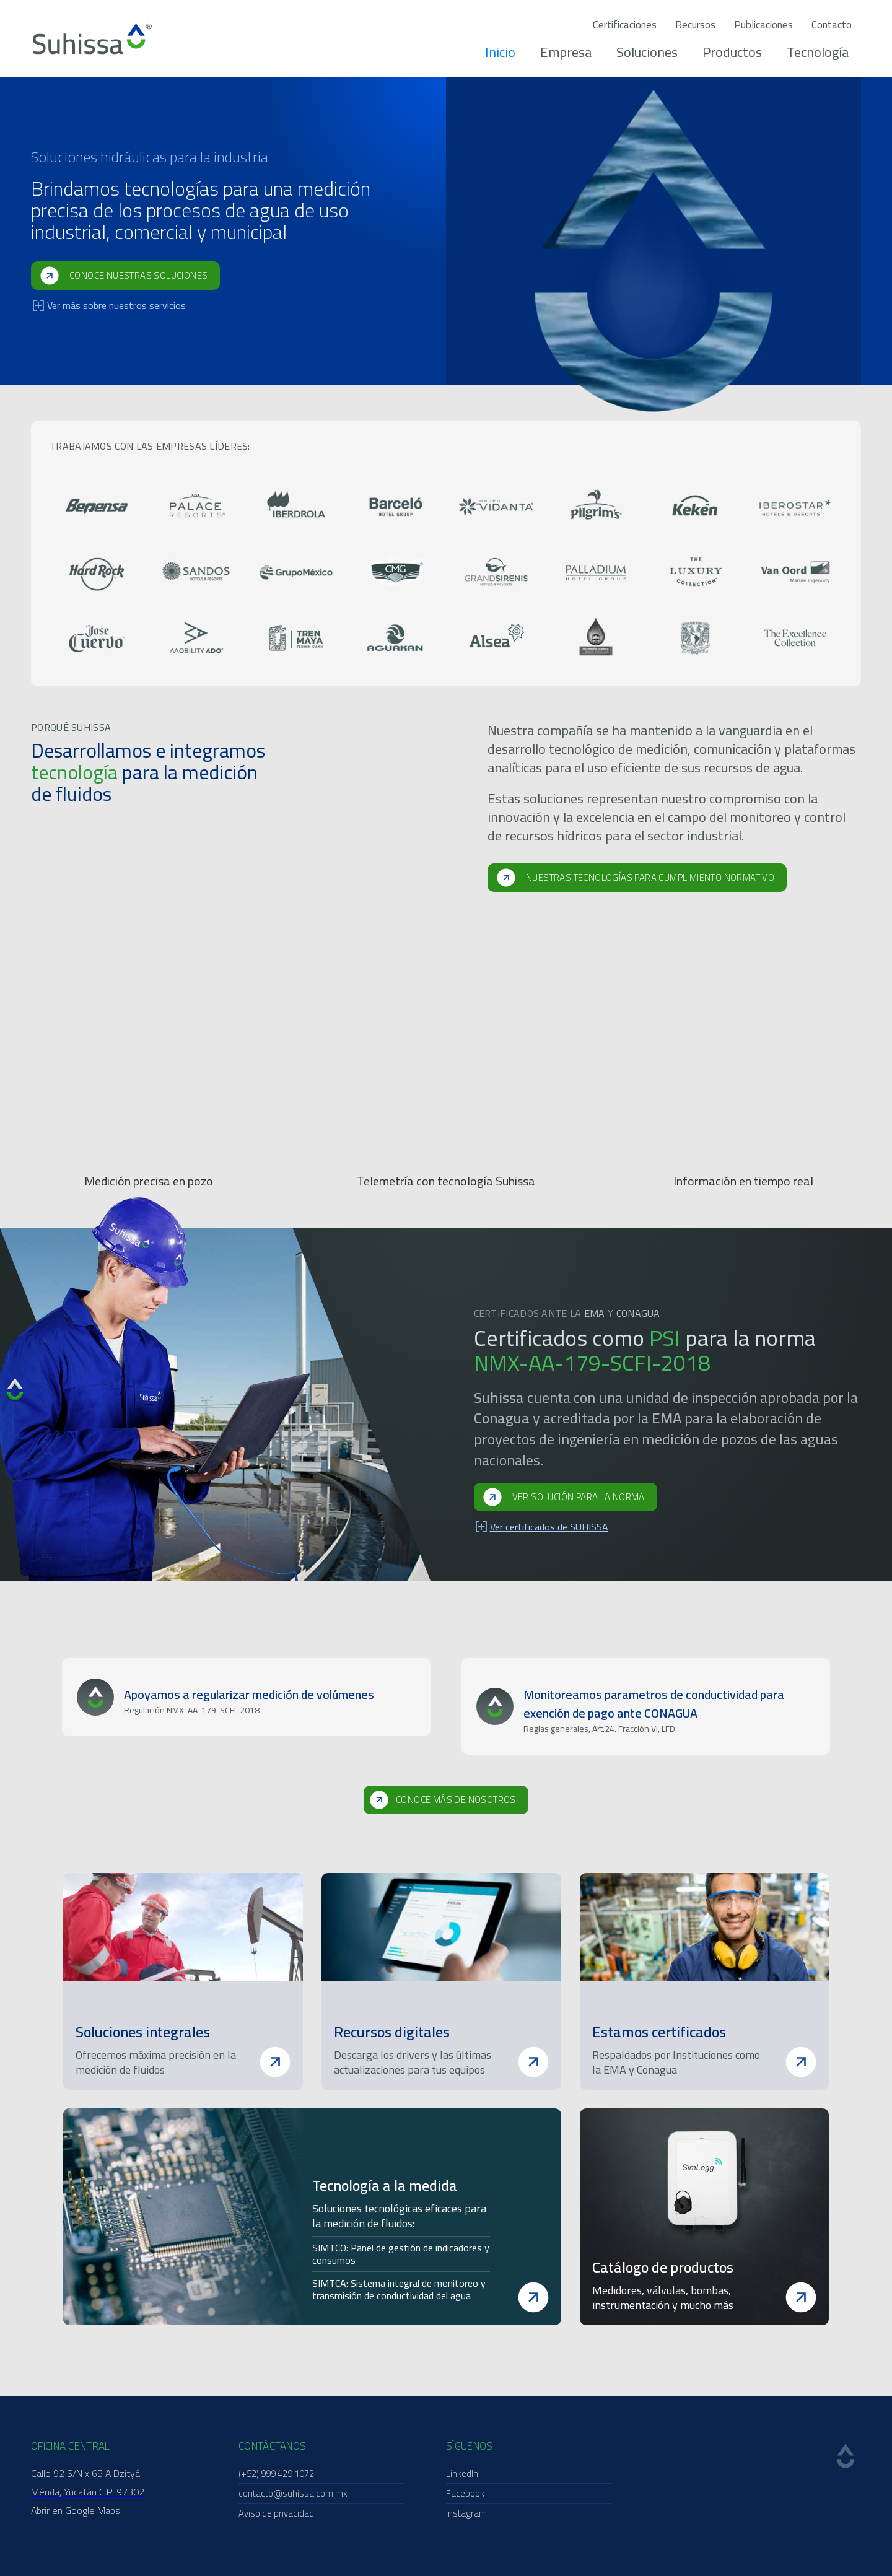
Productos (732, 52)
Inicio (500, 52)
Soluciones (647, 52)
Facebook (465, 2493)
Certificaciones (625, 25)
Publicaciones (763, 25)
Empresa (566, 52)
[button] (43, 1711)
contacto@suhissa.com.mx (293, 2493)
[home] (92, 39)
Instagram (466, 2513)
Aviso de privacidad (276, 2513)
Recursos (695, 25)
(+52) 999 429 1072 (276, 2473)
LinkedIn (462, 2473)
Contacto (831, 25)
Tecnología (818, 52)
